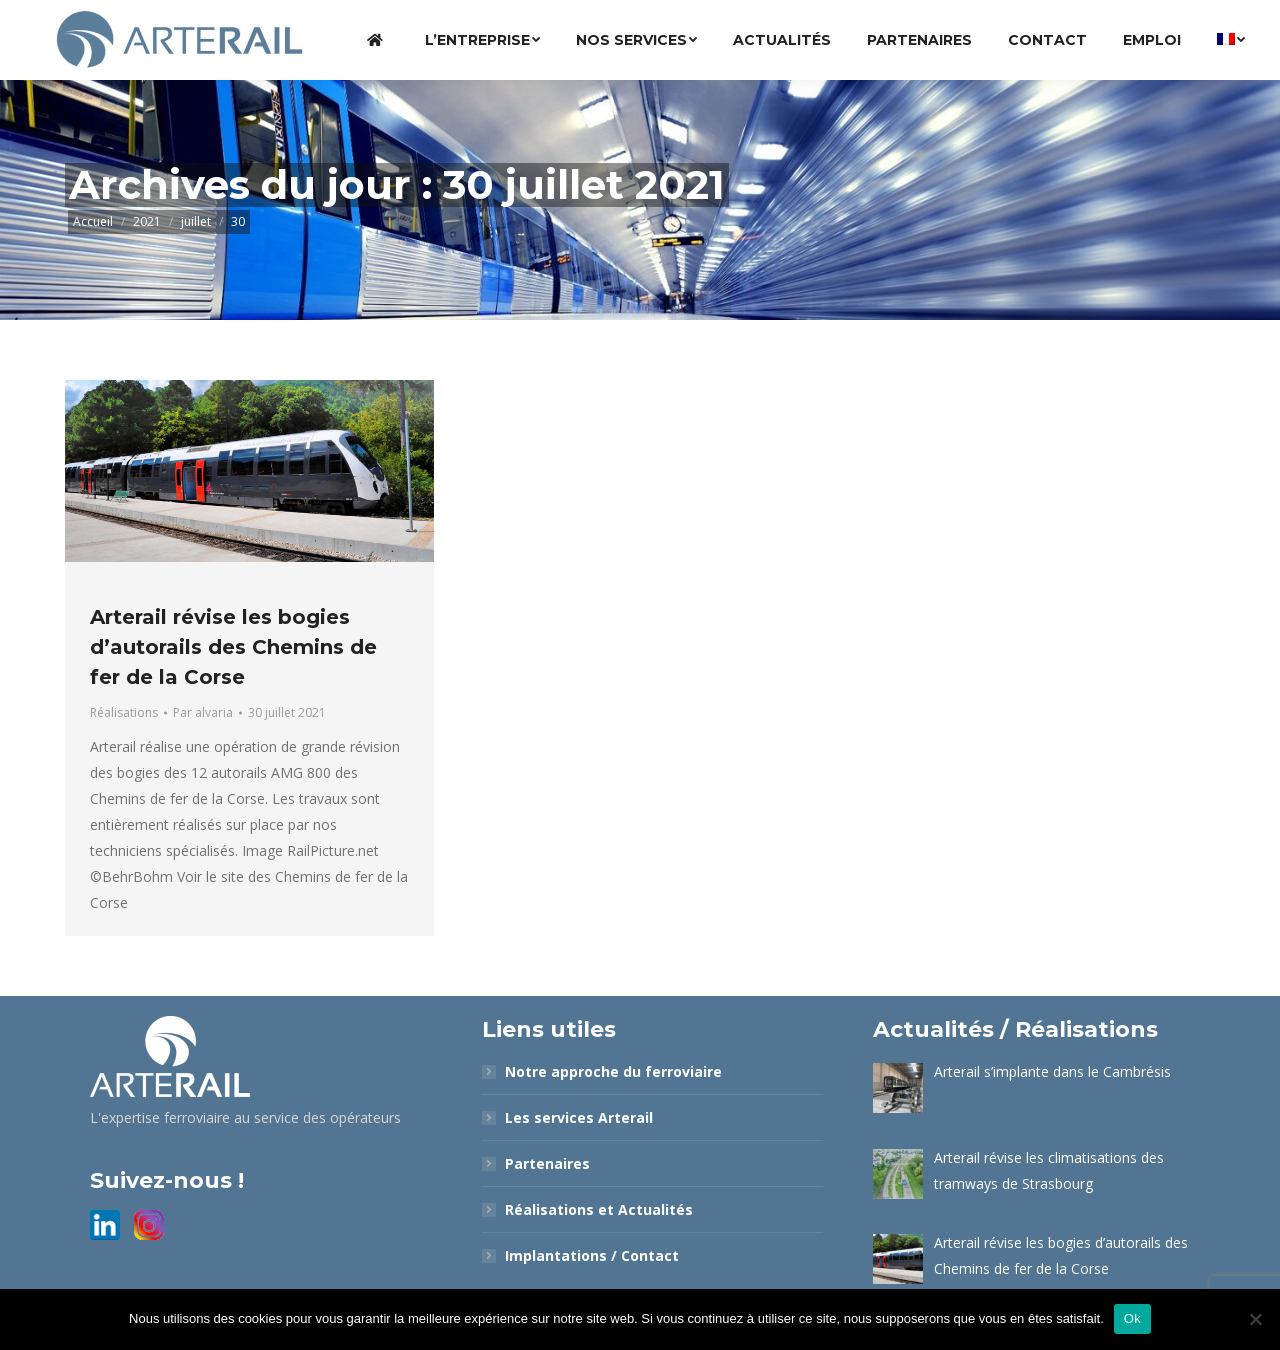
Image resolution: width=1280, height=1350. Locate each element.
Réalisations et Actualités (599, 1209)
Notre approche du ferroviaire (613, 1071)
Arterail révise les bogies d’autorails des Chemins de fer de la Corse (233, 647)
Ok (1132, 1318)
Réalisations (124, 712)
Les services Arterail (579, 1117)
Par (203, 712)
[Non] (1255, 1319)
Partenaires (547, 1163)
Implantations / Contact (592, 1255)
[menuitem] (378, 40)
